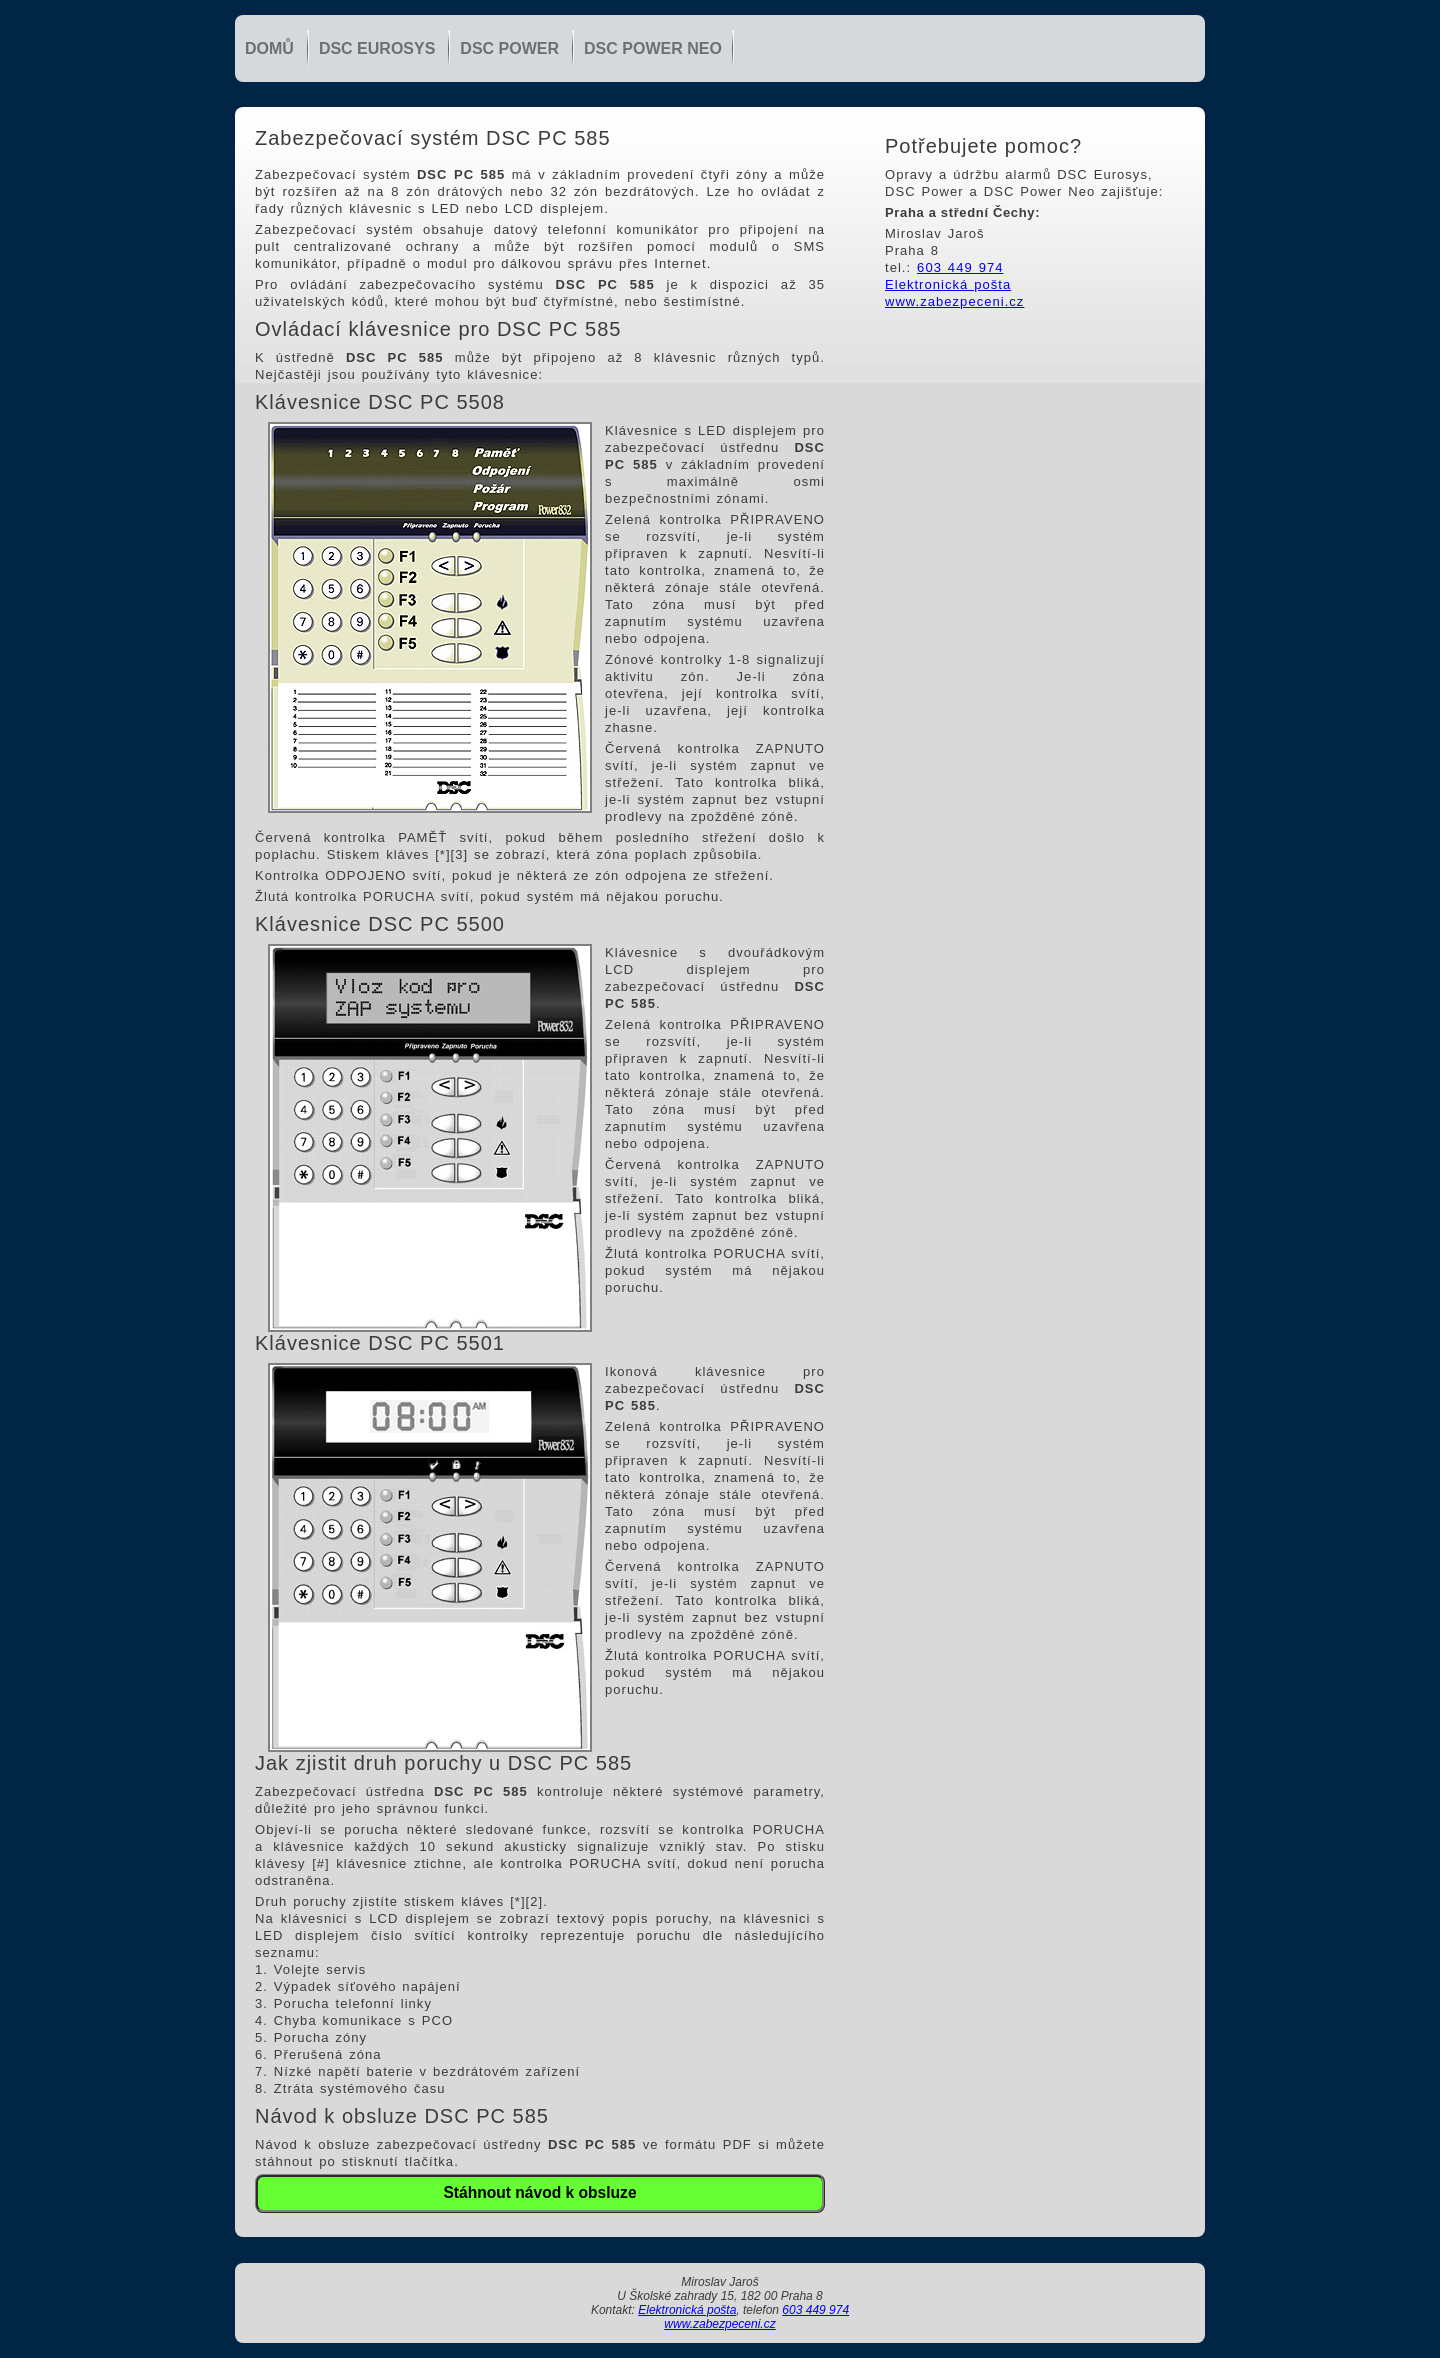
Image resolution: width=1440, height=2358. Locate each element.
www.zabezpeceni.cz (954, 301)
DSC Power (509, 48)
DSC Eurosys (377, 48)
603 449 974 (960, 267)
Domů (269, 48)
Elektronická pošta (948, 284)
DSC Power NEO (653, 48)
